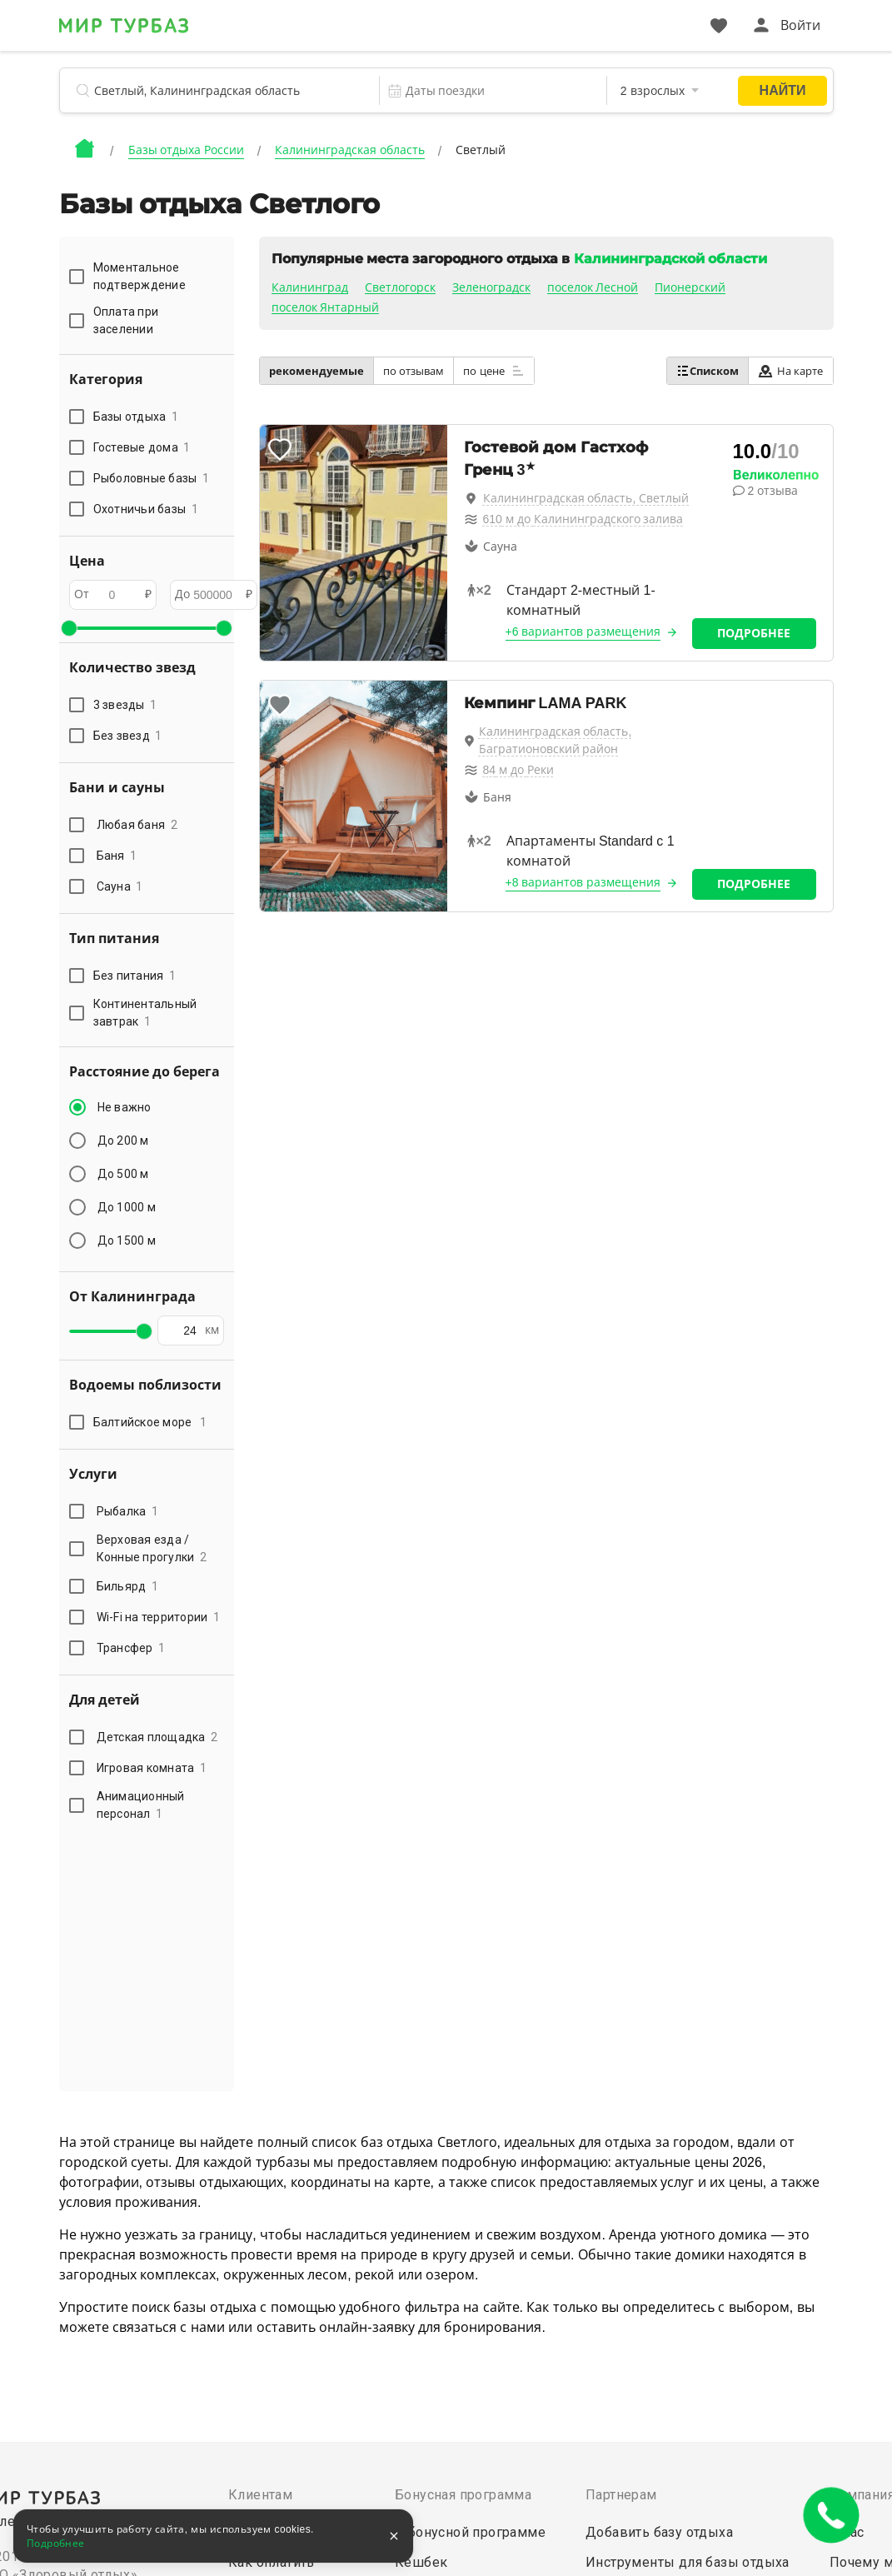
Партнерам (621, 2495)
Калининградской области (670, 259)
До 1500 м (126, 1240)
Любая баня (137, 824)
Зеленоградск (491, 287)
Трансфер (131, 1648)
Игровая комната (152, 1768)
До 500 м (123, 1174)
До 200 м (123, 1140)
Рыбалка (128, 1511)
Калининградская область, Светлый (586, 498)
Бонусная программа (463, 2495)
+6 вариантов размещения (583, 631)
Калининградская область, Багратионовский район (555, 740)
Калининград (310, 287)
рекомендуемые (316, 371)
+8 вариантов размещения (583, 882)
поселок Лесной (593, 287)
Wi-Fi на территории (159, 1617)
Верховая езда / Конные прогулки (152, 1548)
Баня (117, 855)
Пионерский (690, 287)
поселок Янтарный (326, 307)
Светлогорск (400, 287)
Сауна (120, 886)
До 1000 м (126, 1207)
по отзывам (414, 371)
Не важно (124, 1107)
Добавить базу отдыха (659, 2532)
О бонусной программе (470, 2532)
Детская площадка (157, 1737)
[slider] (69, 628)
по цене (494, 370)
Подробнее (753, 633)
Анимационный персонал (141, 1805)
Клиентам (260, 2495)
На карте (791, 371)
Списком (707, 370)
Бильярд (128, 1586)
